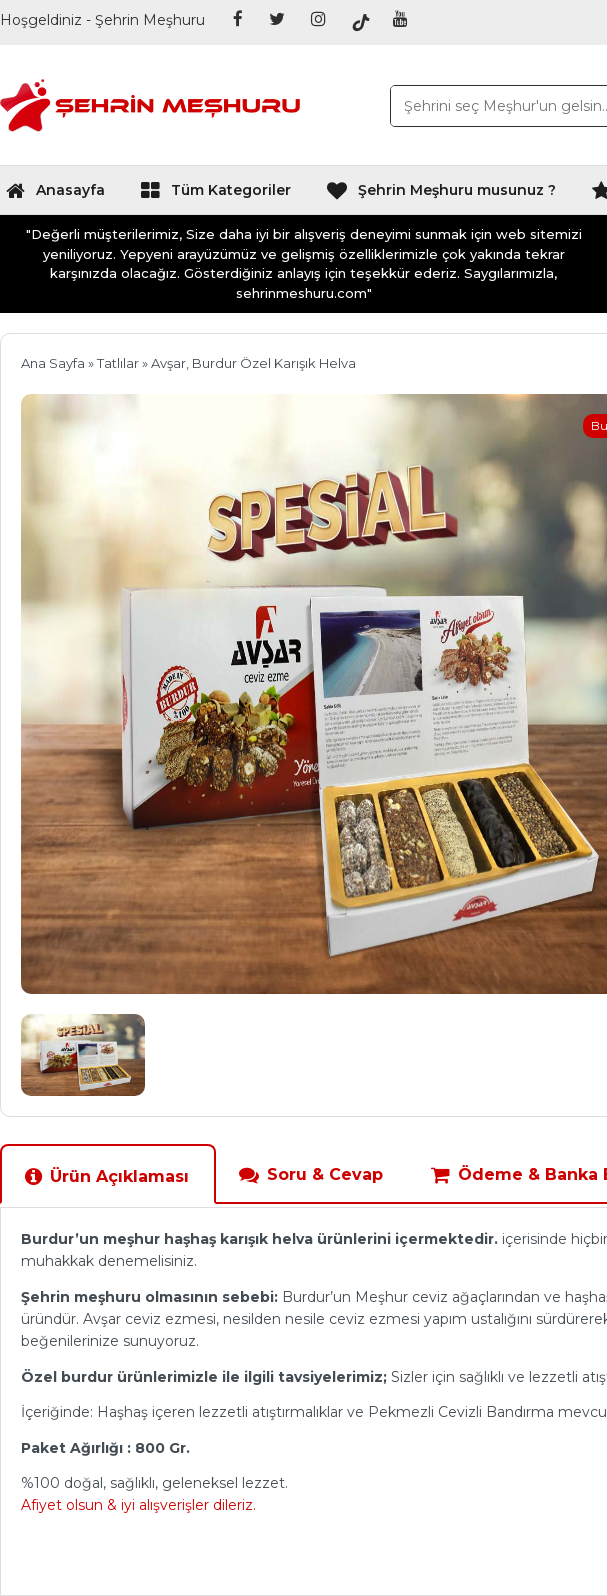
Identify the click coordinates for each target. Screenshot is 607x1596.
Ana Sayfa (53, 363)
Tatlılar (118, 363)
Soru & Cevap (310, 1174)
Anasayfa (55, 195)
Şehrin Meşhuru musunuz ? (441, 195)
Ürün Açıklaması (106, 1176)
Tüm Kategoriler (215, 195)
